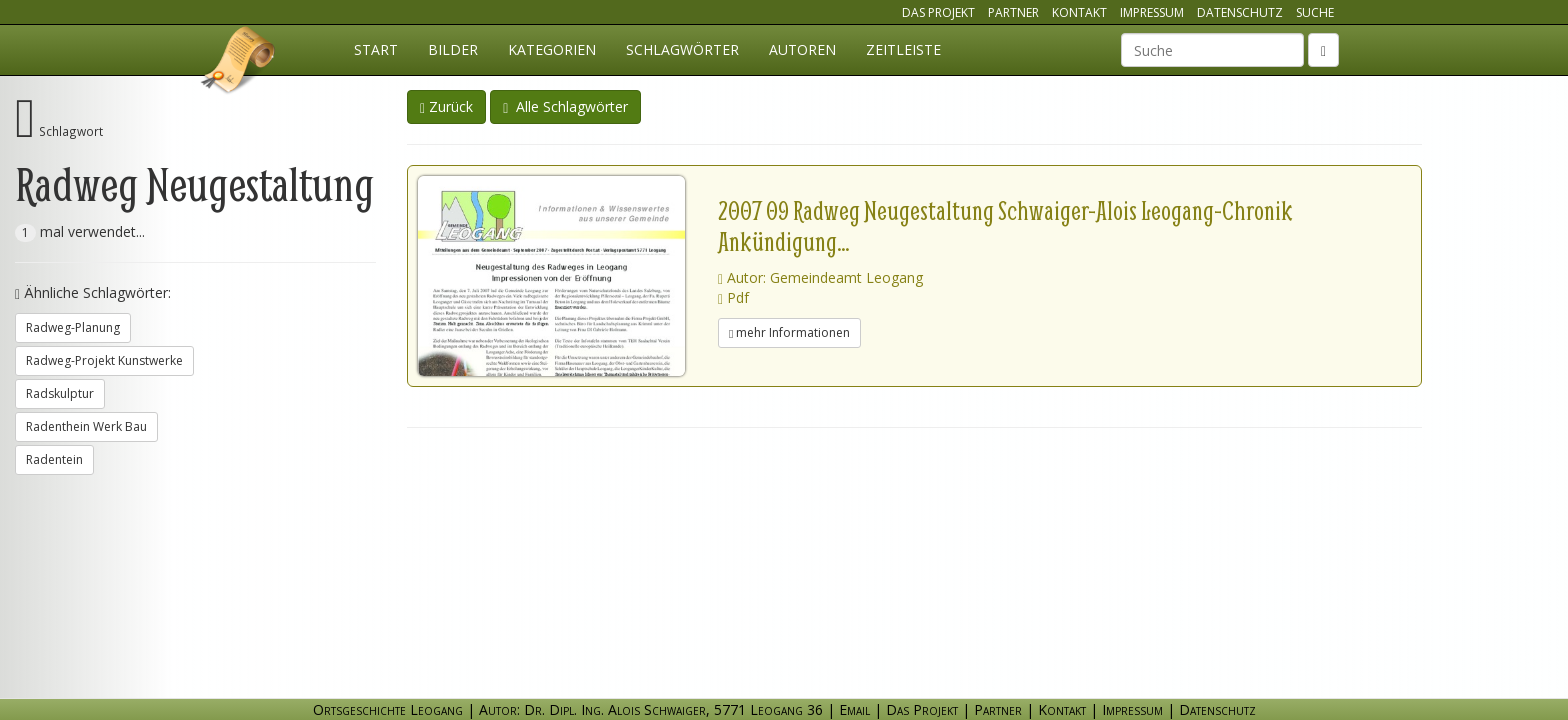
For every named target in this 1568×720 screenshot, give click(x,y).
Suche (1315, 12)
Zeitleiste (903, 49)
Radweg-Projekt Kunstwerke (104, 360)
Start (376, 49)
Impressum (1152, 12)
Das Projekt (938, 12)
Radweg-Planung (73, 327)
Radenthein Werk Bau (86, 426)
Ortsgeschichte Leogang (239, 63)
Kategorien (552, 49)
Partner (1013, 12)
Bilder (453, 49)
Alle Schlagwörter (565, 106)
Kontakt (1079, 12)
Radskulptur (60, 393)
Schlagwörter (682, 49)
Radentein (54, 459)
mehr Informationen (789, 332)
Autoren (802, 49)
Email (854, 709)
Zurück (446, 106)
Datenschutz (1240, 12)
